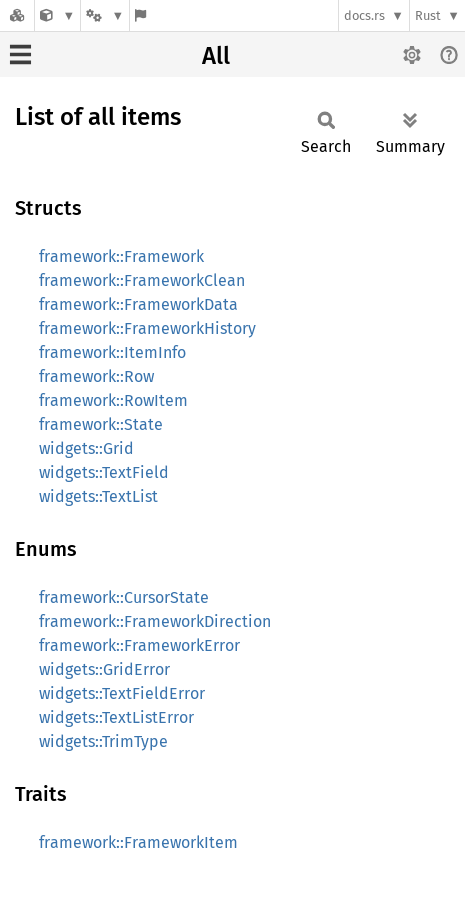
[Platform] (105, 15)
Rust (428, 15)
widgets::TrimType (103, 741)
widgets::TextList (98, 496)
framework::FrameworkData (138, 304)
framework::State (101, 424)
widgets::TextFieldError (122, 693)
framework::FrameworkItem (138, 842)
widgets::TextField (104, 472)
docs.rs (364, 15)
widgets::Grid (86, 448)
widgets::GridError (104, 669)
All (216, 56)
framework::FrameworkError (139, 645)
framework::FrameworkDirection (155, 621)
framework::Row (96, 376)
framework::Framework (121, 256)
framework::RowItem (113, 400)
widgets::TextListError (116, 717)
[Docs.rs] (17, 15)
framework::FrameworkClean (142, 280)
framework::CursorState (124, 597)
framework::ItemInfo (112, 352)
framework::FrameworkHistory (147, 328)
